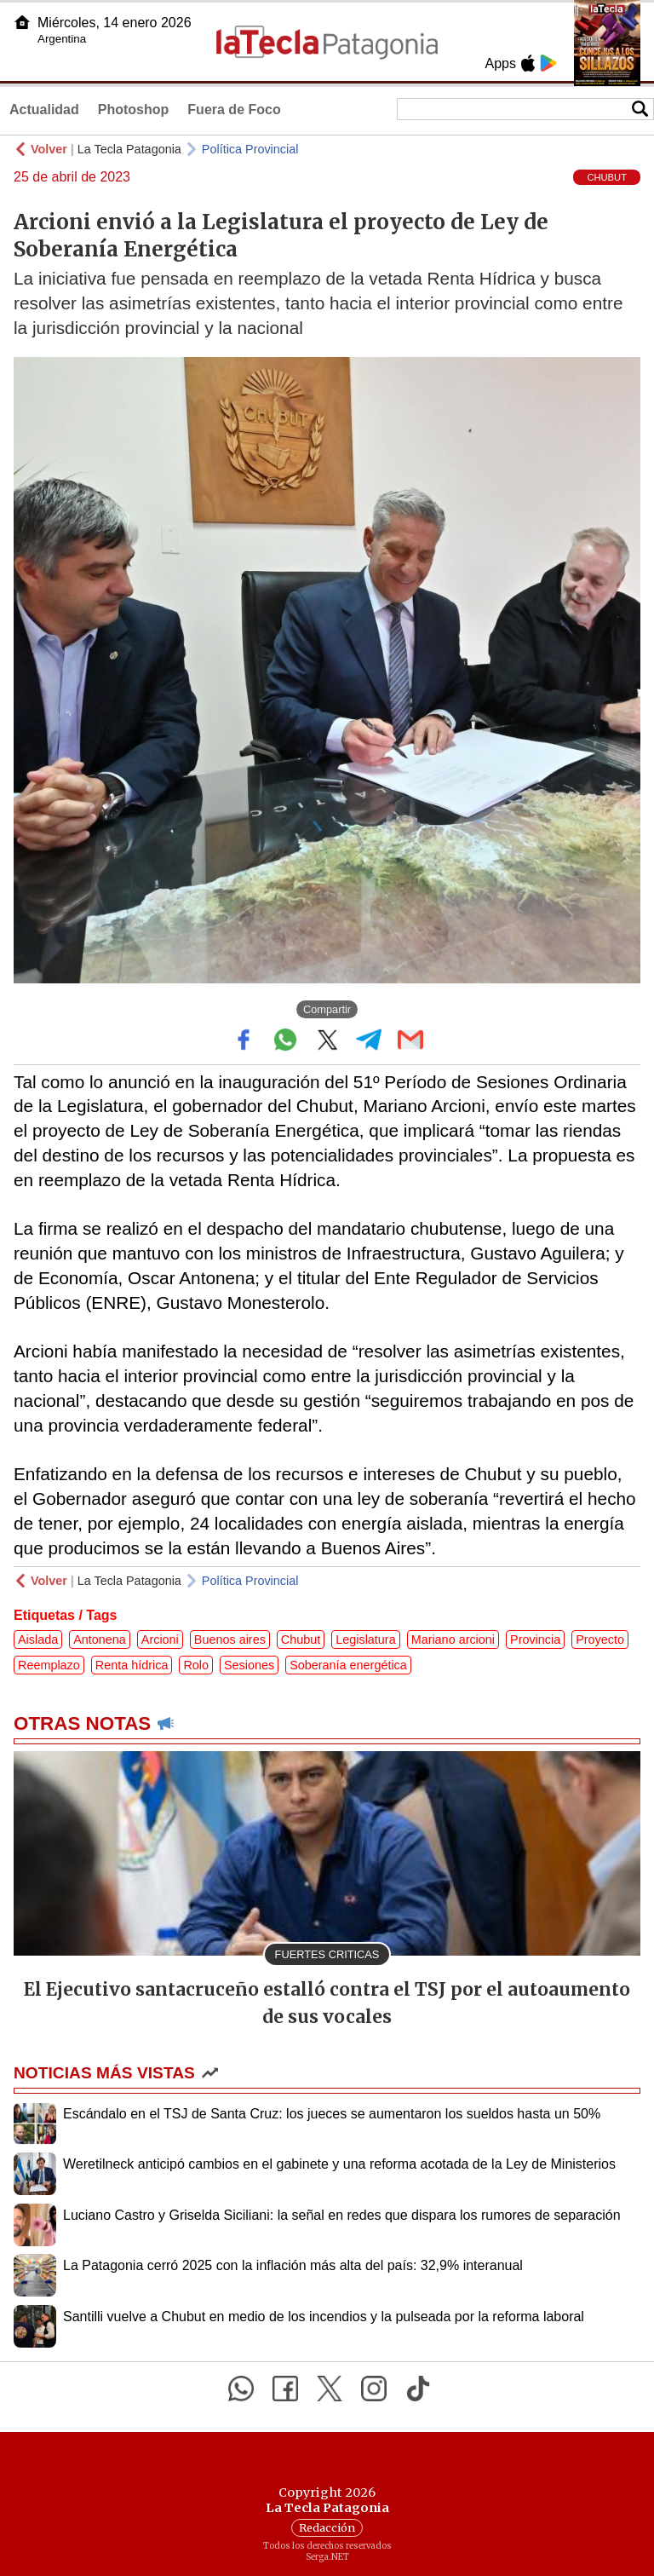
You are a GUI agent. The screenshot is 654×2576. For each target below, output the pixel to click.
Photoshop (133, 109)
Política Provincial (250, 149)
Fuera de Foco (233, 109)
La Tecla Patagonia (129, 149)
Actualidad (44, 109)
